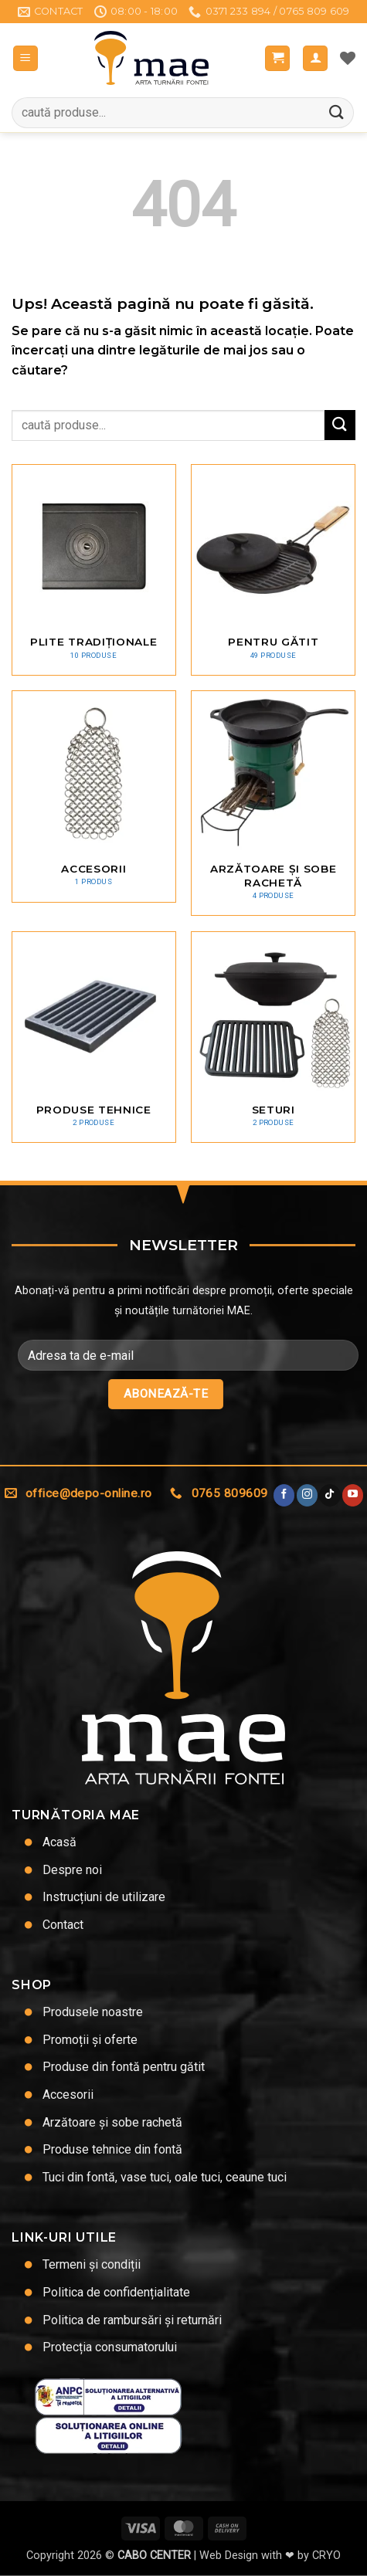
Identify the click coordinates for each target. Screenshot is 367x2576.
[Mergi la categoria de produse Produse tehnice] (93, 1037)
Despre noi (72, 1870)
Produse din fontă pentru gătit (123, 2066)
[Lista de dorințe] (347, 58)
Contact (62, 1924)
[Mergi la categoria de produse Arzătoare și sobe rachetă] (273, 803)
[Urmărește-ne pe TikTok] (329, 1495)
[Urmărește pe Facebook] (284, 1495)
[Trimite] (336, 112)
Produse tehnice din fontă (112, 2149)
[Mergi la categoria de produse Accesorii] (93, 796)
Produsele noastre (92, 2012)
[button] (25, 58)
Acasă (59, 1842)
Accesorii (67, 2094)
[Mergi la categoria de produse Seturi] (273, 1037)
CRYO (326, 2555)
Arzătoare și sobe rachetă (112, 2122)
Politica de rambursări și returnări (132, 2320)
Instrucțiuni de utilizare (103, 1897)
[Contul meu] (315, 58)
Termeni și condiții (91, 2264)
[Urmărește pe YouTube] (352, 1495)
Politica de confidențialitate (116, 2292)
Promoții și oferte (90, 2039)
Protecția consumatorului (109, 2347)
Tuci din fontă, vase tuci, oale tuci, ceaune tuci (164, 2177)
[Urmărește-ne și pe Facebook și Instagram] (307, 1495)
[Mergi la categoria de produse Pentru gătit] (273, 570)
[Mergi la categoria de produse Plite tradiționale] (93, 570)
